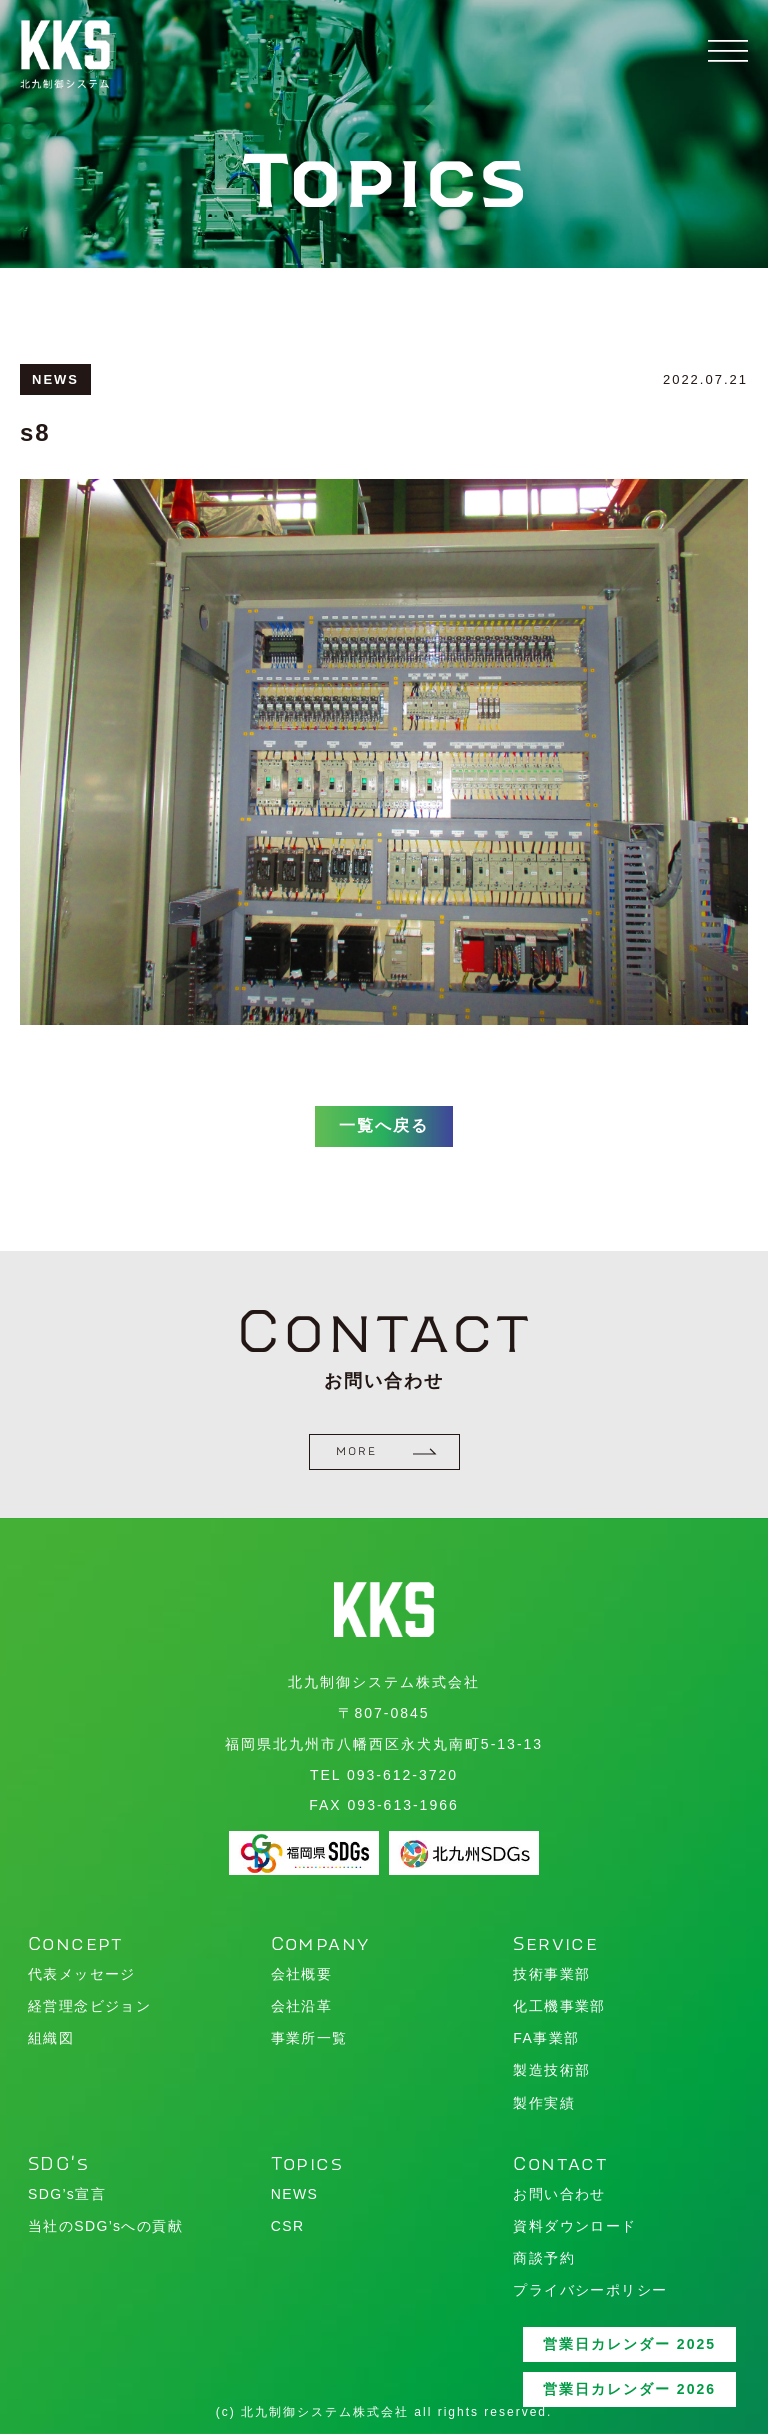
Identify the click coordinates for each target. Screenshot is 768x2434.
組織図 (51, 2038)
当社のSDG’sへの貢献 (105, 2226)
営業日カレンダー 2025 (629, 2344)
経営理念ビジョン (89, 2006)
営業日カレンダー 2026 (629, 2389)
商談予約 (544, 2258)
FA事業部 (546, 2038)
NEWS (295, 2194)
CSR (288, 2226)
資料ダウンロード (574, 2226)
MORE (386, 1451)
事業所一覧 (309, 2038)
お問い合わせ (559, 2194)
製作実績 (544, 2103)
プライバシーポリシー (590, 2290)
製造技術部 (551, 2070)
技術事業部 (551, 1974)
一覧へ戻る (384, 1137)
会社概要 (302, 1974)
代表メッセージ (82, 1974)
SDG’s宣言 (67, 2194)
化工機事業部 (559, 2006)
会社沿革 (302, 2006)
